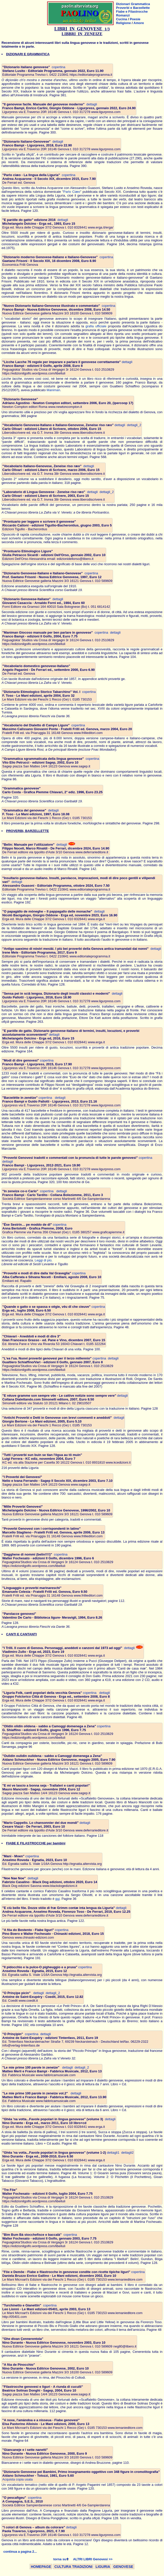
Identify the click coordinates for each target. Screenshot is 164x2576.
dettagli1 (113, 2152)
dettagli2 (127, 2152)
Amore (139, 23)
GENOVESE (123, 2567)
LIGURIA (103, 2567)
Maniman (53, 390)
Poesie (135, 19)
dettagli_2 (134, 425)
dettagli (91, 104)
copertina (58, 67)
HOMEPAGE (41, 2567)
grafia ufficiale (95, 326)
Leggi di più (43, 1260)
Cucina (121, 19)
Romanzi (123, 15)
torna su (60, 2559)
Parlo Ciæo (71, 192)
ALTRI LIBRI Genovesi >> (93, 2559)
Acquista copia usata (17, 2479)
